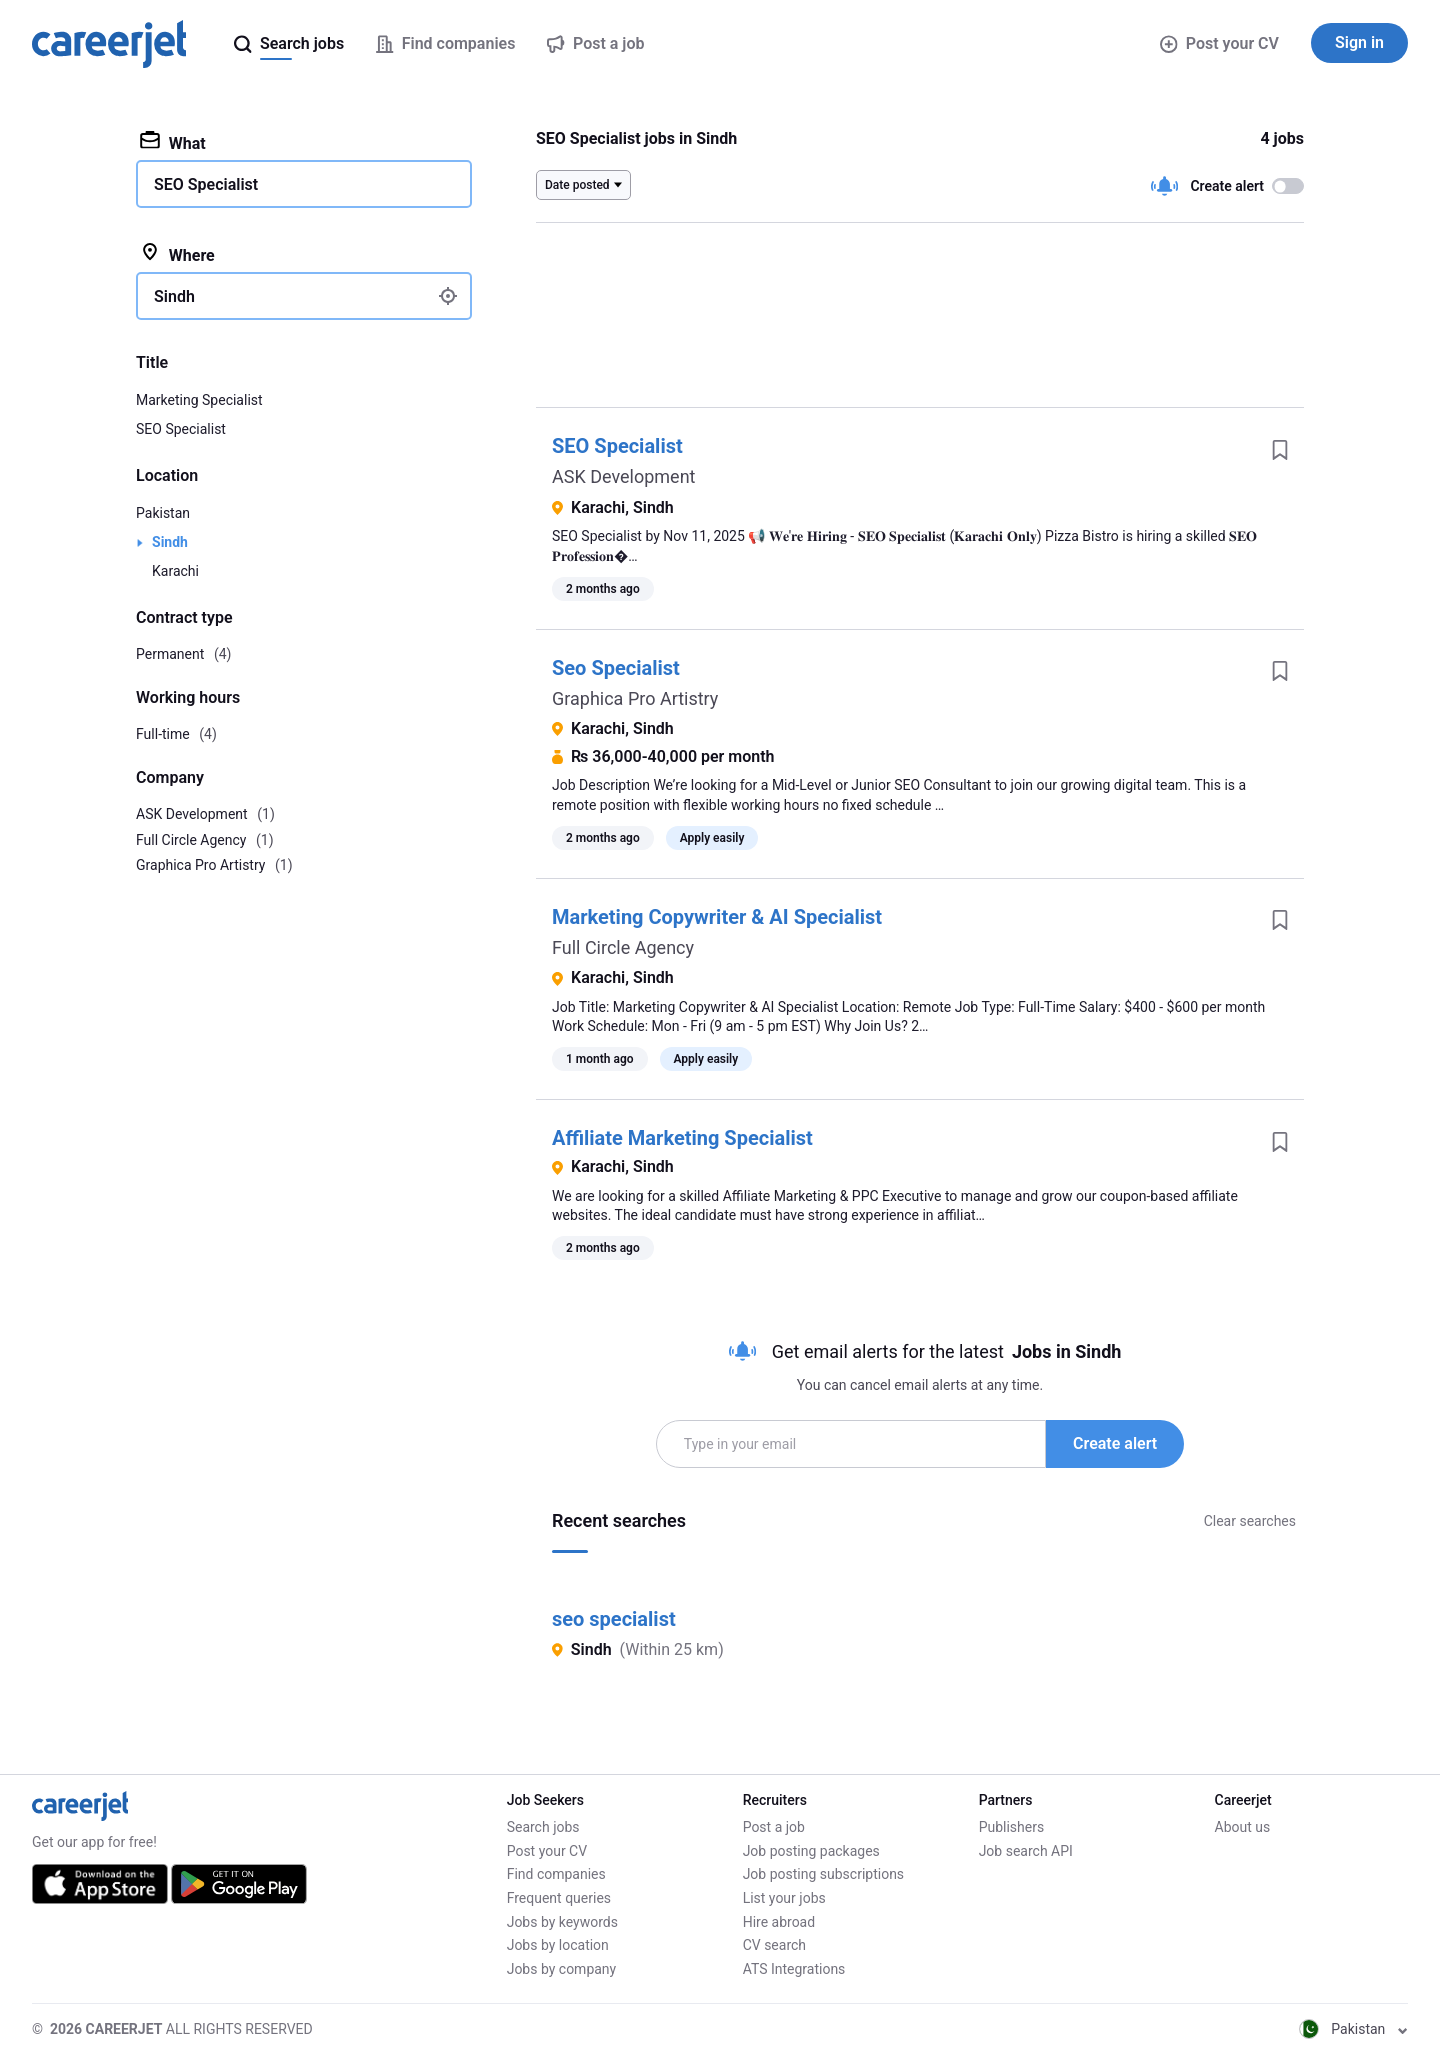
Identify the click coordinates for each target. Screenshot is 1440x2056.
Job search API (1026, 1851)
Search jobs (543, 1827)
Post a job (774, 1827)
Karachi (175, 571)
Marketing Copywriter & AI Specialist (717, 917)
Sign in (1359, 42)
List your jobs (784, 1898)
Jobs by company (562, 1969)
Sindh (170, 542)
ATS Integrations (794, 1969)
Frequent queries (559, 1898)
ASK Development (624, 476)
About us (1243, 1827)
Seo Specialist (616, 668)
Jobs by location (558, 1945)
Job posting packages (811, 1851)
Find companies (556, 1874)
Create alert (1115, 1443)
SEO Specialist (617, 446)
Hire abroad (779, 1922)
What (173, 142)
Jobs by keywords (562, 1922)
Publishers (1012, 1827)
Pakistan (163, 513)
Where (177, 254)
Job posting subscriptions (823, 1874)
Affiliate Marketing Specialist (682, 1138)
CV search (774, 1945)
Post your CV (1219, 43)
